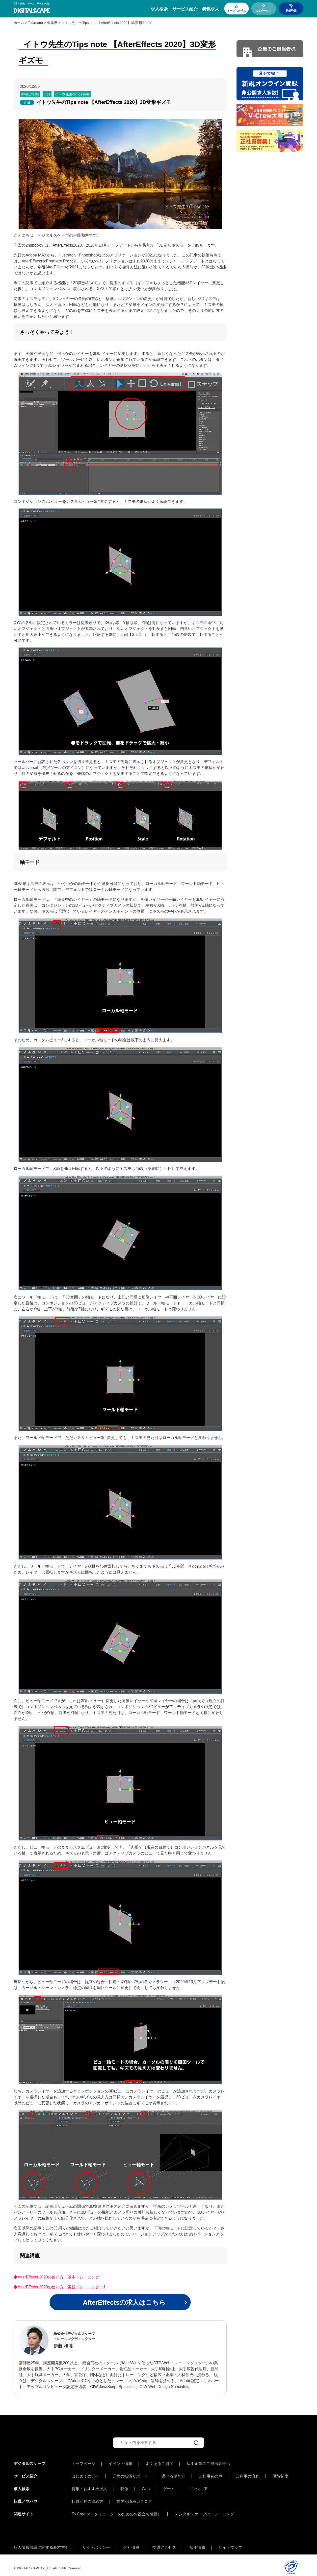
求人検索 (159, 9)
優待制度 (280, 2475)
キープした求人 (236, 10)
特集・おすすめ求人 (89, 2486)
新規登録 (291, 10)
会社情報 (131, 2541)
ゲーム (169, 2486)
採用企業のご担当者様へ (208, 2464)
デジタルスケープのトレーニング (204, 2509)
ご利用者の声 (210, 2475)
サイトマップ (230, 2541)
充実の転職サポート (130, 2475)
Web (146, 2486)
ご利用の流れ (247, 2475)
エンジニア (198, 2486)
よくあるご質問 (159, 2464)
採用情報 (197, 2541)
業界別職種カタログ (134, 2498)
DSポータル (263, 10)
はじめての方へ (85, 2475)
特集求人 (210, 9)
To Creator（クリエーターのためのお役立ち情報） (116, 2509)
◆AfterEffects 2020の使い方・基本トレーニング (56, 2277)
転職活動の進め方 (87, 2498)
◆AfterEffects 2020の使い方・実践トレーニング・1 (60, 2287)
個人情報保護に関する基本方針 (41, 2541)
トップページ (83, 2464)
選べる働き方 (173, 2475)
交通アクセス (164, 2541)
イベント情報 (120, 2464)
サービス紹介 (185, 9)
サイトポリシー (96, 2541)
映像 (124, 2486)
